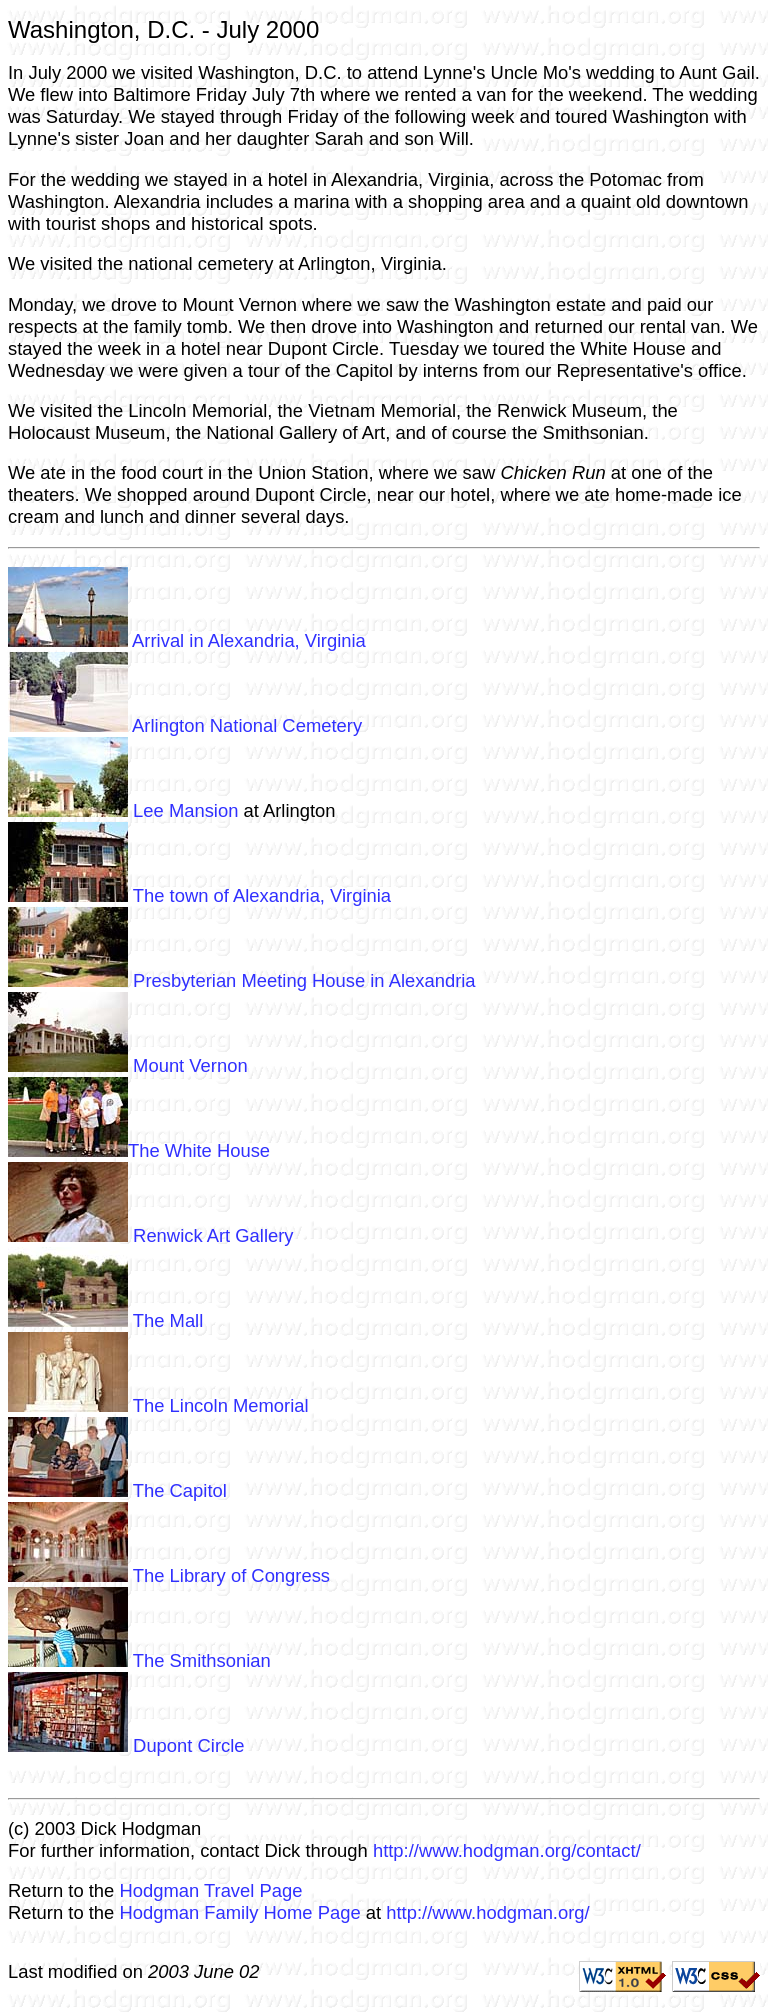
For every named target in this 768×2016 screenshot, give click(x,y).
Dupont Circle (126, 1745)
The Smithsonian (139, 1660)
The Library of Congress (169, 1575)
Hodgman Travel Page (210, 1890)
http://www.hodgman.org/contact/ (507, 1850)
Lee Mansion (123, 810)
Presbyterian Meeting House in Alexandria (242, 980)
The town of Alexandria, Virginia (199, 895)
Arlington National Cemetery (185, 725)
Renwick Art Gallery (151, 1235)
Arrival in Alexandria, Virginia (187, 640)
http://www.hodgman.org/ (487, 1912)
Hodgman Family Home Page (239, 1912)
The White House (139, 1150)
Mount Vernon (128, 1065)
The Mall (105, 1320)
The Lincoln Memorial (158, 1405)
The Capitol (117, 1490)
